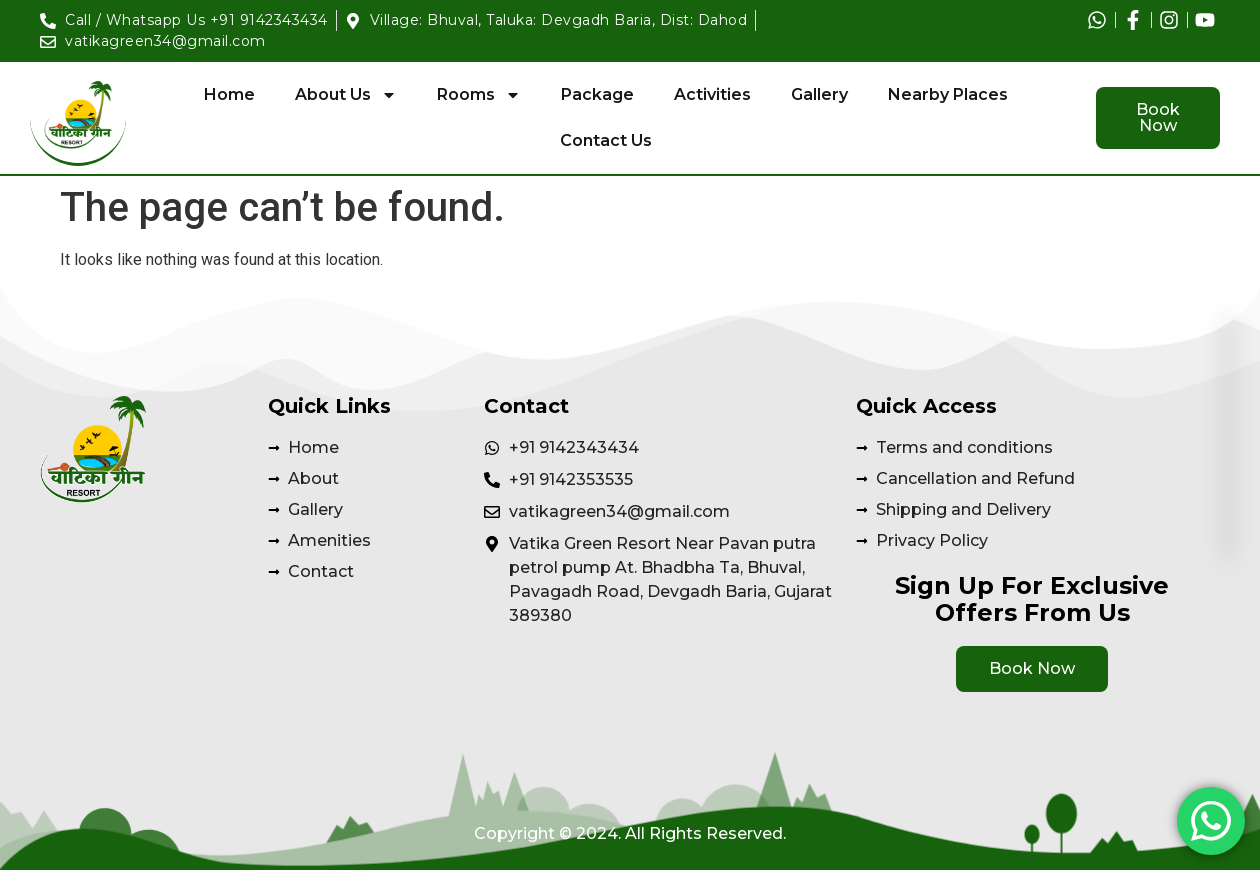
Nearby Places (948, 94)
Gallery (819, 94)
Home (229, 94)
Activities (712, 94)
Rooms (479, 95)
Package (597, 94)
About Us (346, 95)
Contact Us (606, 140)
